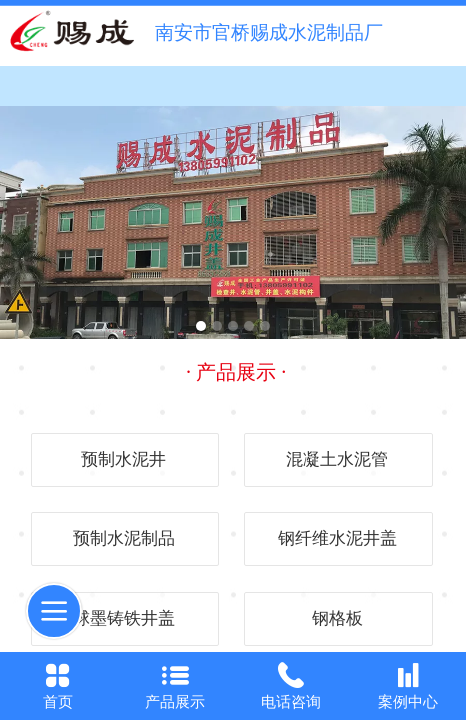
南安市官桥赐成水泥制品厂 (269, 32)
